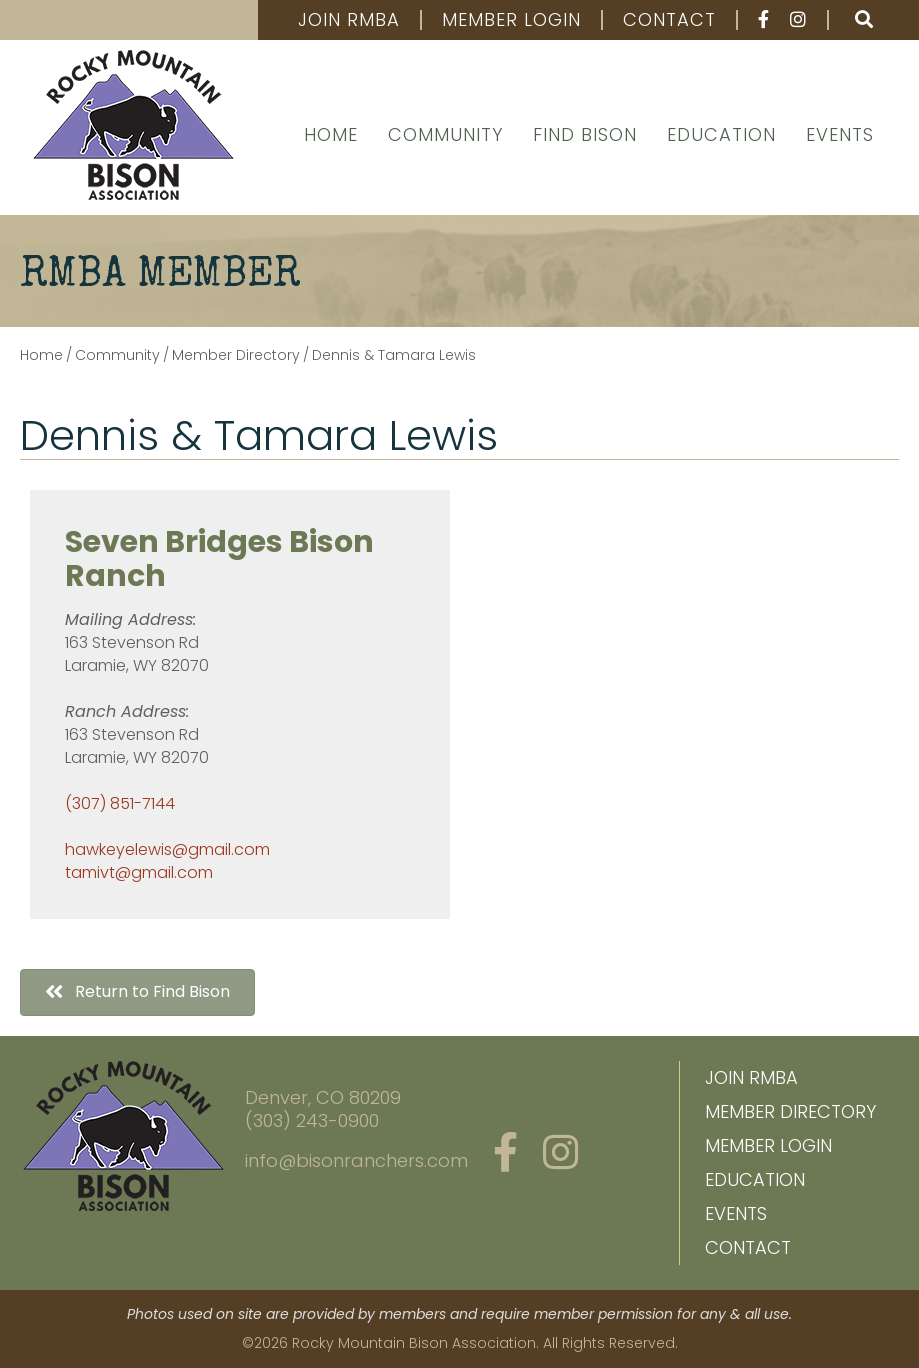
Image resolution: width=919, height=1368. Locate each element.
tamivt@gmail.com (139, 872)
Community (445, 134)
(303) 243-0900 (312, 1120)
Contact (669, 20)
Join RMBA (349, 20)
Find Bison (585, 134)
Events (840, 134)
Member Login (511, 20)
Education (721, 134)
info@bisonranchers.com (356, 1160)
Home (331, 134)
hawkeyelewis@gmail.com (167, 849)
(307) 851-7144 (120, 803)
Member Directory (790, 1111)
